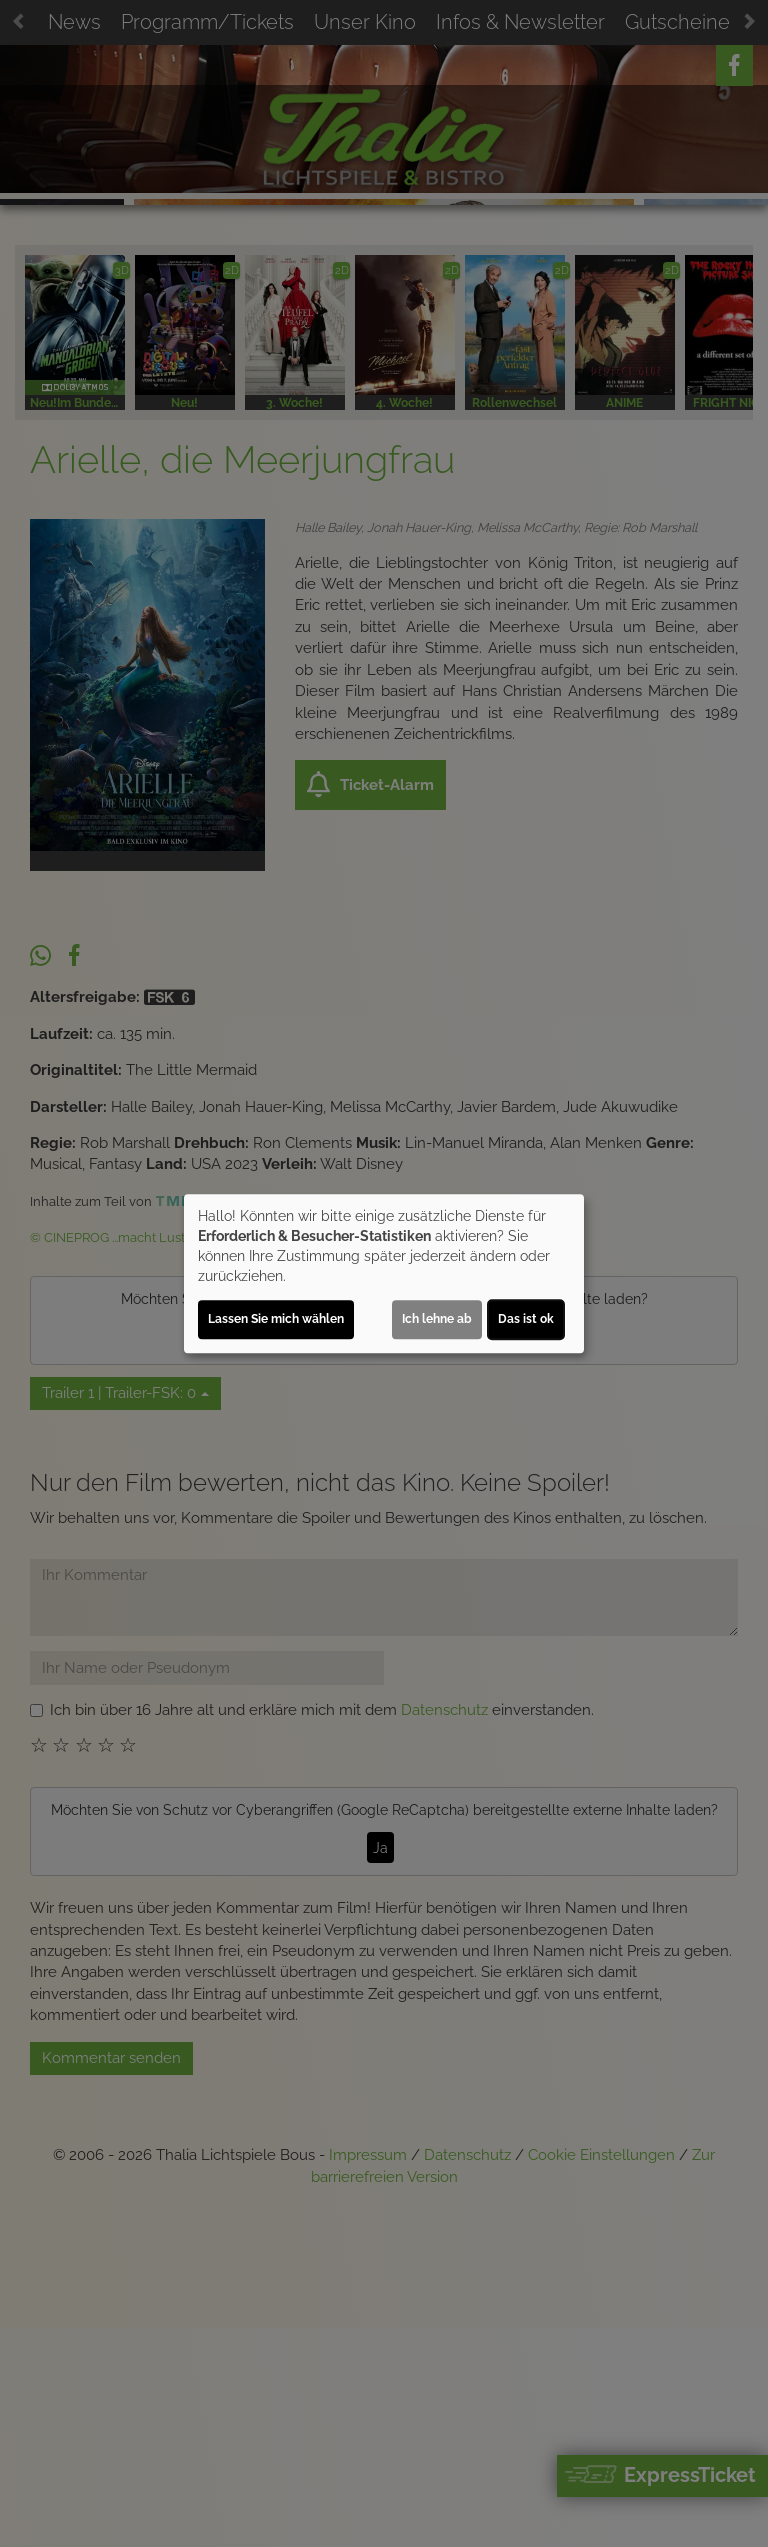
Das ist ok (526, 1319)
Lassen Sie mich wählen (276, 1319)
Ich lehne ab (437, 1319)
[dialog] (384, 1274)
